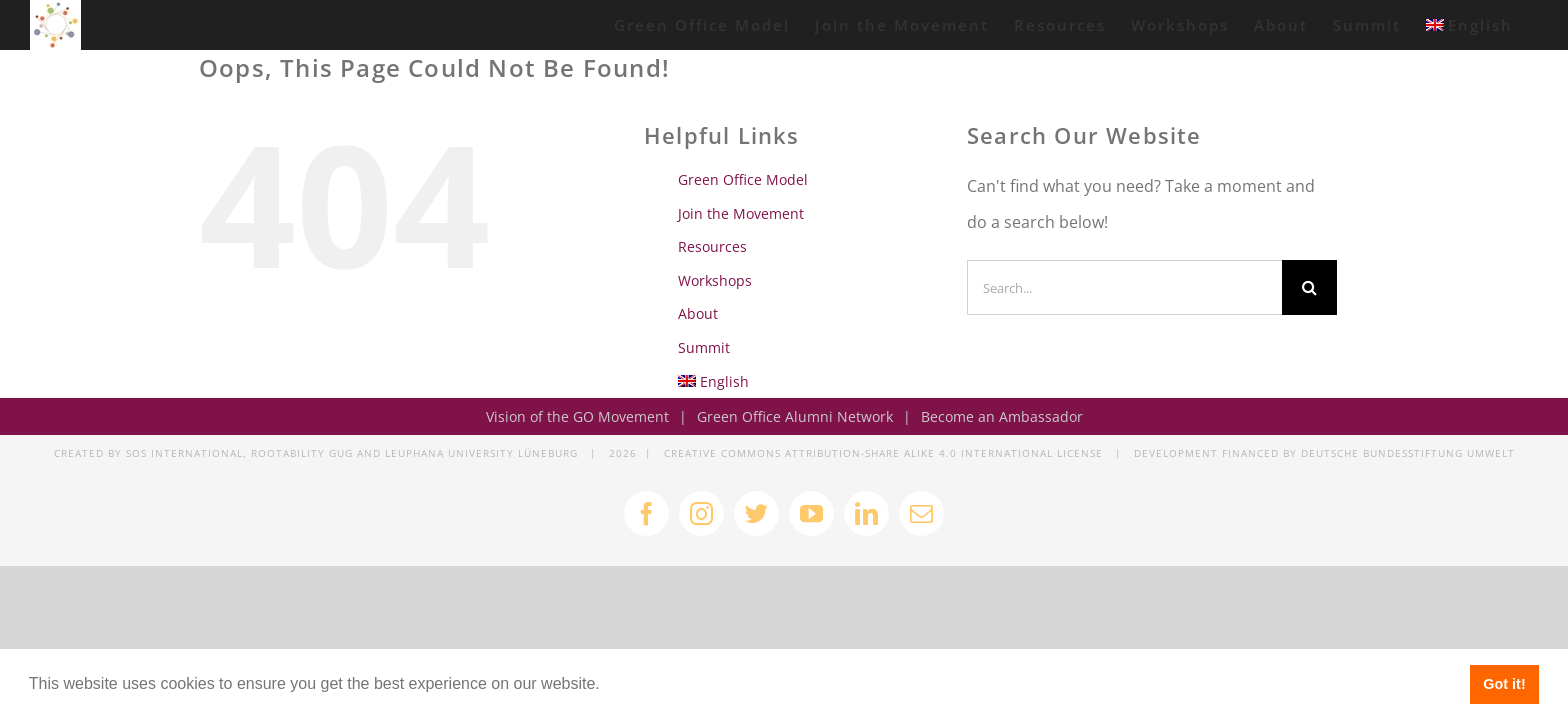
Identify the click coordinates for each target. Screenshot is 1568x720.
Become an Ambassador (1002, 416)
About (698, 313)
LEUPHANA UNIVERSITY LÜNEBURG (481, 453)
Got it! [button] (1504, 684)
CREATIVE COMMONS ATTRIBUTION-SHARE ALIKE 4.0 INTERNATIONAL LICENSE (883, 453)
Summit (704, 347)
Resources (712, 246)
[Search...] (1124, 287)
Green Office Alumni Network (795, 416)
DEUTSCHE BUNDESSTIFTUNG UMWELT (1408, 453)
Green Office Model (743, 179)
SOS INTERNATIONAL (184, 453)
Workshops (715, 280)
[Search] (1309, 287)
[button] (607, 686)
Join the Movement (741, 213)
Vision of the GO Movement (577, 416)
